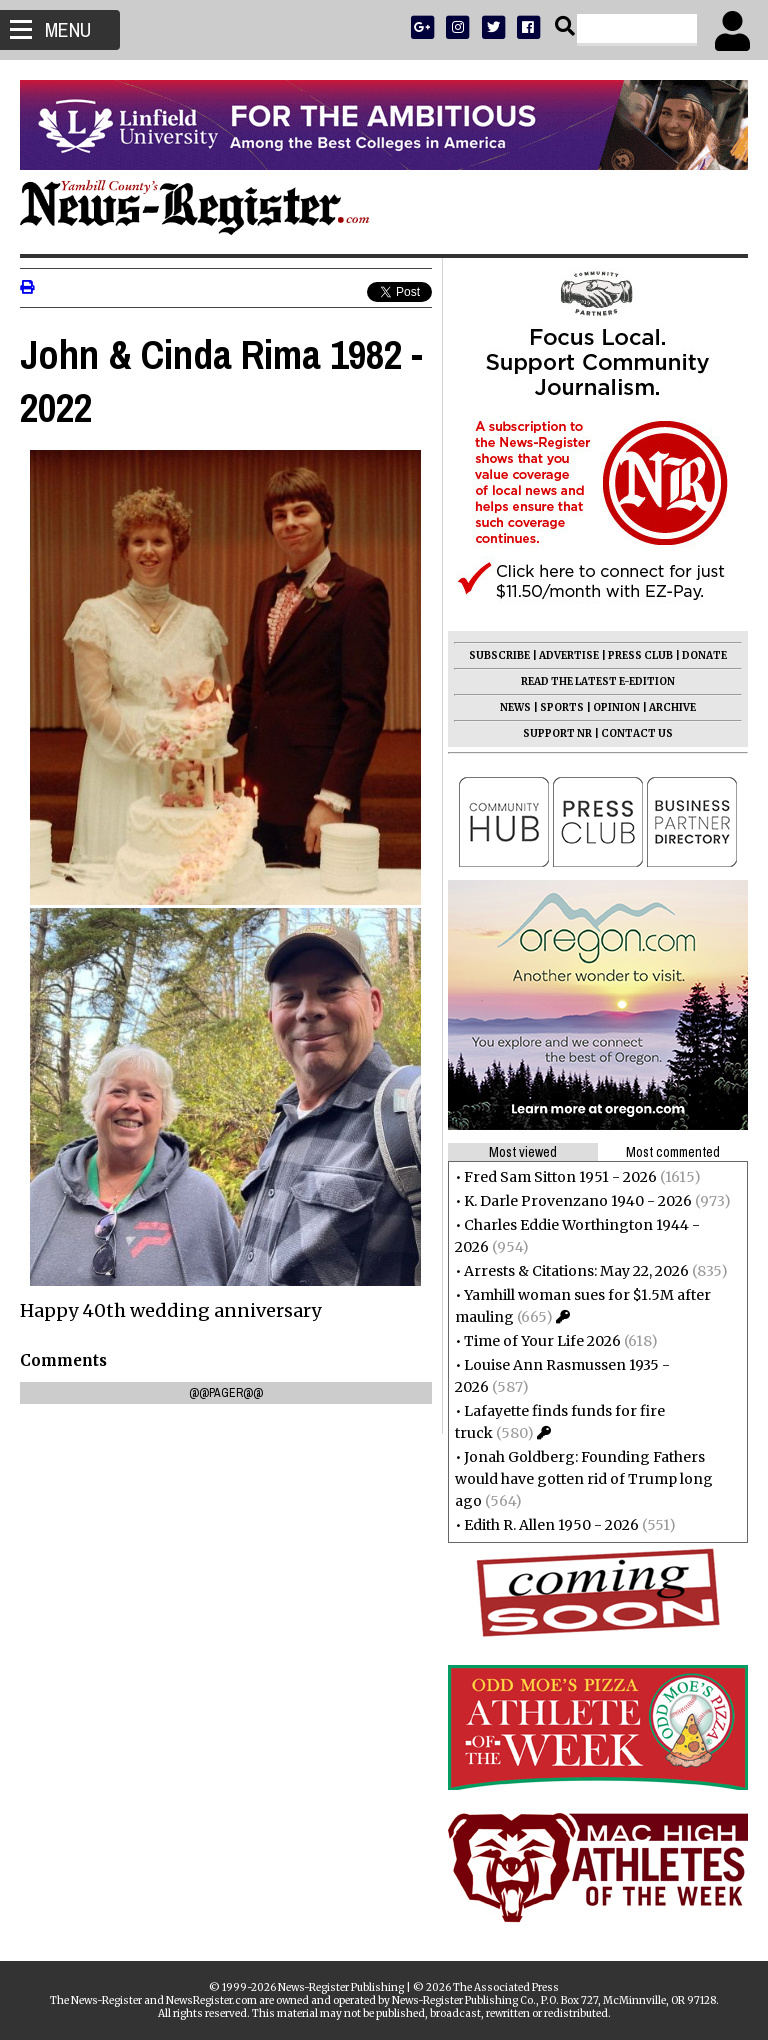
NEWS (515, 707)
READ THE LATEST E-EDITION (598, 681)
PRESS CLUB (640, 655)
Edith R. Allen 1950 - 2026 (551, 1525)
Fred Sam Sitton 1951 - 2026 (560, 1177)
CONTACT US (637, 733)
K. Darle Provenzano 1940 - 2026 (578, 1201)
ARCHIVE (672, 707)
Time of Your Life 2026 (542, 1341)
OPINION (616, 707)
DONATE (704, 655)
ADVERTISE (569, 655)
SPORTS (562, 707)
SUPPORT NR (557, 733)
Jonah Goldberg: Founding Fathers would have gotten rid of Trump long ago (584, 1479)
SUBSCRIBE (499, 655)
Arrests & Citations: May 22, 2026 (576, 1271)
